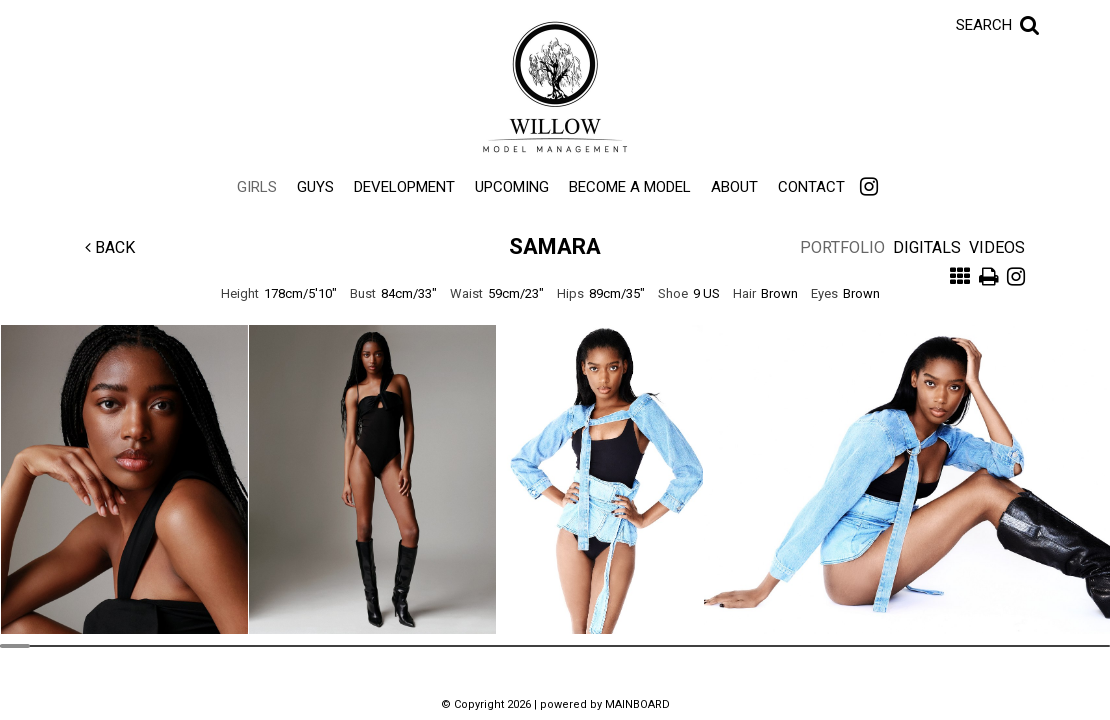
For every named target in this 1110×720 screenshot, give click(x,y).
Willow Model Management (555, 87)
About (734, 187)
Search (984, 25)
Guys (315, 187)
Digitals (927, 247)
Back (110, 247)
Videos (997, 247)
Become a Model (630, 187)
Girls (257, 187)
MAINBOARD (637, 704)
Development (404, 187)
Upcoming (512, 187)
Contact (811, 187)
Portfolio (842, 247)
